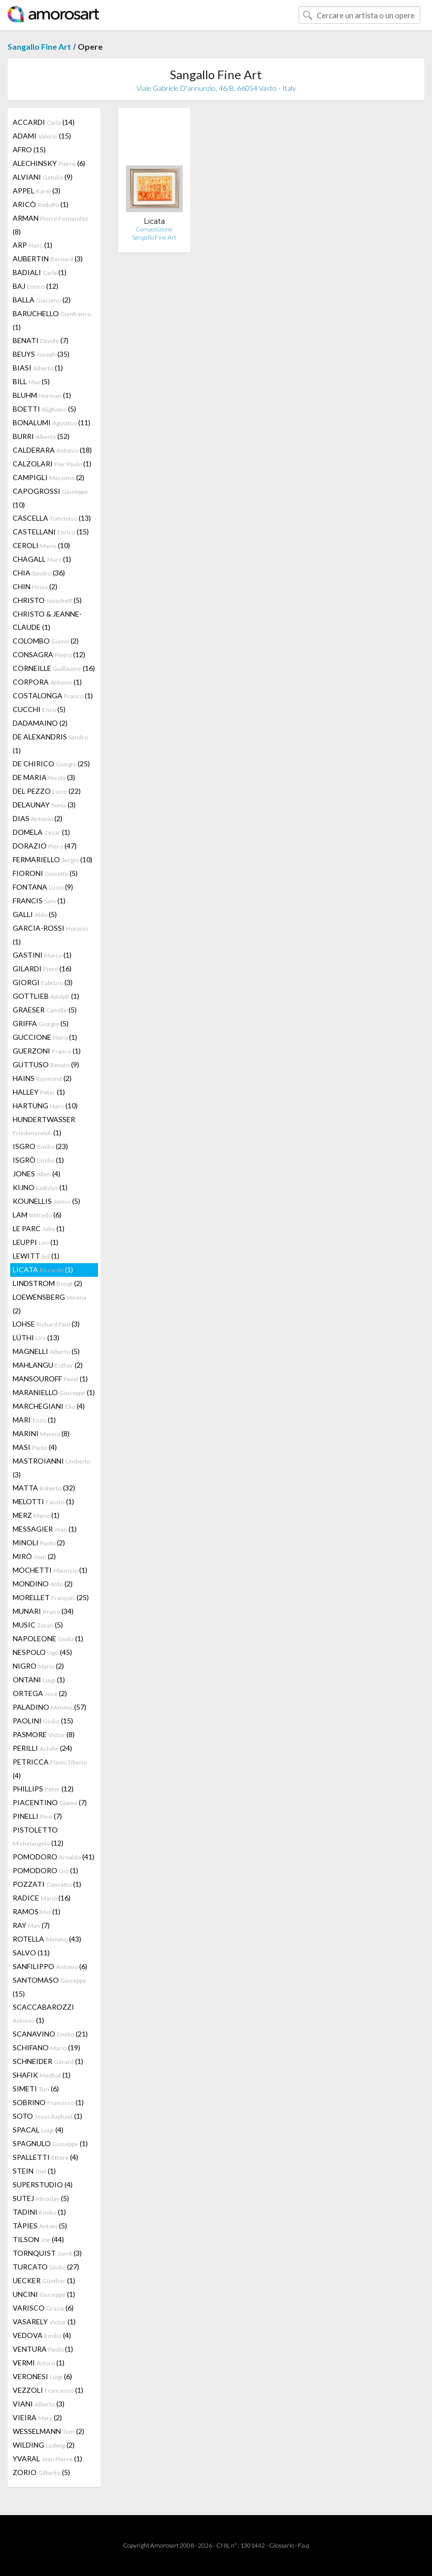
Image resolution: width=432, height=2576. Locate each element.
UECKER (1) (44, 2280)
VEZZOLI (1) (48, 2390)
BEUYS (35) (41, 354)
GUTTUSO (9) (46, 1064)
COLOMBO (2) (46, 640)
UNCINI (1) (44, 2294)
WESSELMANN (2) (48, 2431)
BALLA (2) (42, 299)
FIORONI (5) (45, 873)
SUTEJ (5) (41, 2198)
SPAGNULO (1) (50, 2143)
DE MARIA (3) (44, 777)
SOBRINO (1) (48, 2102)
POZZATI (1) (47, 1884)
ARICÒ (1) (41, 204)
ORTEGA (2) (40, 1693)
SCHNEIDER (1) (48, 2061)
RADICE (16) (42, 1897)
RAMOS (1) (36, 1911)
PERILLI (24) (42, 1748)
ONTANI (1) (39, 1679)
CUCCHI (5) (39, 709)
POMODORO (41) (53, 1856)
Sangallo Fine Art (39, 46)
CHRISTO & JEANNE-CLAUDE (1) (47, 620)
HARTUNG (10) (45, 1105)
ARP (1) (32, 245)
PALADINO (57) (49, 1707)
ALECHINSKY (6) (49, 163)
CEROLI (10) (41, 545)
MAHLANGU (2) (48, 1365)
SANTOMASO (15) (49, 1987)
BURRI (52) (41, 436)
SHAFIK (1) (42, 2075)
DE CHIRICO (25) (51, 763)
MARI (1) (34, 1419)
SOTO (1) (47, 2116)
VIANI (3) (38, 2403)
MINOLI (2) (39, 1542)
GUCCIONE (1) (45, 1037)
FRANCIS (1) (39, 900)
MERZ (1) (36, 1515)
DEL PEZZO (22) (47, 791)
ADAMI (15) (42, 135)
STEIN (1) (34, 2170)
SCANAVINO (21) (50, 2033)
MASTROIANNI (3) (51, 1467)
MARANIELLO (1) (54, 1392)
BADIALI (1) (40, 272)
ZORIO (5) (41, 2472)
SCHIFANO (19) (46, 2047)
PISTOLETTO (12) (38, 1836)
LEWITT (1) (36, 1255)
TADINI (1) (39, 2212)
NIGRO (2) (38, 1666)
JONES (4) (36, 1173)
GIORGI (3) (43, 982)
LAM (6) (37, 1214)
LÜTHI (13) (36, 1337)
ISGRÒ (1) (38, 1160)
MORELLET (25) (51, 1597)
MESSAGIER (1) (45, 1528)
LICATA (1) (43, 1269)
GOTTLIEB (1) (46, 996)
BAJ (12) (35, 286)
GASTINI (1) (42, 955)
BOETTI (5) (44, 408)
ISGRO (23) (40, 1146)
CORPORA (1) (47, 681)
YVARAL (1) (47, 2458)
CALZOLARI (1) (52, 463)
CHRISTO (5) (47, 600)
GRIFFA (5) (41, 1023)
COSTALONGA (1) (53, 695)
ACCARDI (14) (44, 122)
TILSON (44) (38, 2239)
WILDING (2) (44, 2445)
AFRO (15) (29, 149)
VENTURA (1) (43, 2349)
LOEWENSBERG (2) (49, 1304)
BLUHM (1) (42, 395)
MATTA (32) (44, 1487)
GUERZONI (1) (47, 1050)
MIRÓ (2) (34, 1556)
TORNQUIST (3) (47, 2253)
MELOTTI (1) (43, 1501)
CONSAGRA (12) (49, 654)
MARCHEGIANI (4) (49, 1406)
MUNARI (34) (43, 1611)
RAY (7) (31, 1925)
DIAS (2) (37, 818)
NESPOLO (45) (42, 1652)
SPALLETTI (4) (45, 2157)
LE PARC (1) (38, 1228)
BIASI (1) (38, 367)
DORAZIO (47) (45, 845)
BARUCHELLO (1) (52, 320)
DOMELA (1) (41, 832)
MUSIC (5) (38, 1624)
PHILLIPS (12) (43, 1788)
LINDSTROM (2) (47, 1283)
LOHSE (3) (46, 1323)
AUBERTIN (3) (48, 258)
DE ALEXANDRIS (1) (50, 743)
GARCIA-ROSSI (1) (50, 935)
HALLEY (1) (39, 1092)
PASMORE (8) (44, 1734)
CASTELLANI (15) (51, 531)
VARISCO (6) (43, 2307)
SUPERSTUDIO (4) (43, 2184)
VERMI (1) (38, 2362)
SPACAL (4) (38, 2129)
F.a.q (303, 2545)
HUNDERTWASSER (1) (44, 1126)
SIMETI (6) (36, 2088)
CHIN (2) (35, 586)
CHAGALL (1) (42, 559)
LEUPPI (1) (35, 1242)
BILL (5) (31, 381)
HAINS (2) (42, 1078)
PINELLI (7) (37, 1816)
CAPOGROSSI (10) (50, 498)
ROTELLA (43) (47, 1939)
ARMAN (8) (50, 225)
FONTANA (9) (43, 887)
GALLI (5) (35, 914)
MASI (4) (35, 1447)
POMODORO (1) (45, 1870)
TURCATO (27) (46, 2266)
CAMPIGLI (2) (48, 477)
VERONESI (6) (42, 2376)
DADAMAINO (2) (40, 723)
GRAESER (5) (45, 1009)
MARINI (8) (41, 1433)
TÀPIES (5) (40, 2225)
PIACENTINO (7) (50, 1802)
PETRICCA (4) (50, 1768)
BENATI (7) (41, 340)
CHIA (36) (39, 572)
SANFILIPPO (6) (50, 1966)
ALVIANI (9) (43, 177)
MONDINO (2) (43, 1583)
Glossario (281, 2545)
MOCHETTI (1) (50, 1570)
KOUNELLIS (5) (46, 1201)
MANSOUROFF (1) (50, 1378)
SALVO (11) (31, 1952)
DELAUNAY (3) (44, 804)
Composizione (154, 229)
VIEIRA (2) (37, 2417)
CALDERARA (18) (52, 450)
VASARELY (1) (44, 2321)
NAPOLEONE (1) (48, 1638)
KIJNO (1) (40, 1187)
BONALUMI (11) (51, 422)
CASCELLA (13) (52, 518)
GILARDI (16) (42, 968)
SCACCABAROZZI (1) (43, 2013)
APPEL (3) (36, 190)
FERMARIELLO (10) (52, 859)
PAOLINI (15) (43, 1720)
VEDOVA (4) (42, 2335)
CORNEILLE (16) (54, 668)
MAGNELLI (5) (46, 1351)
